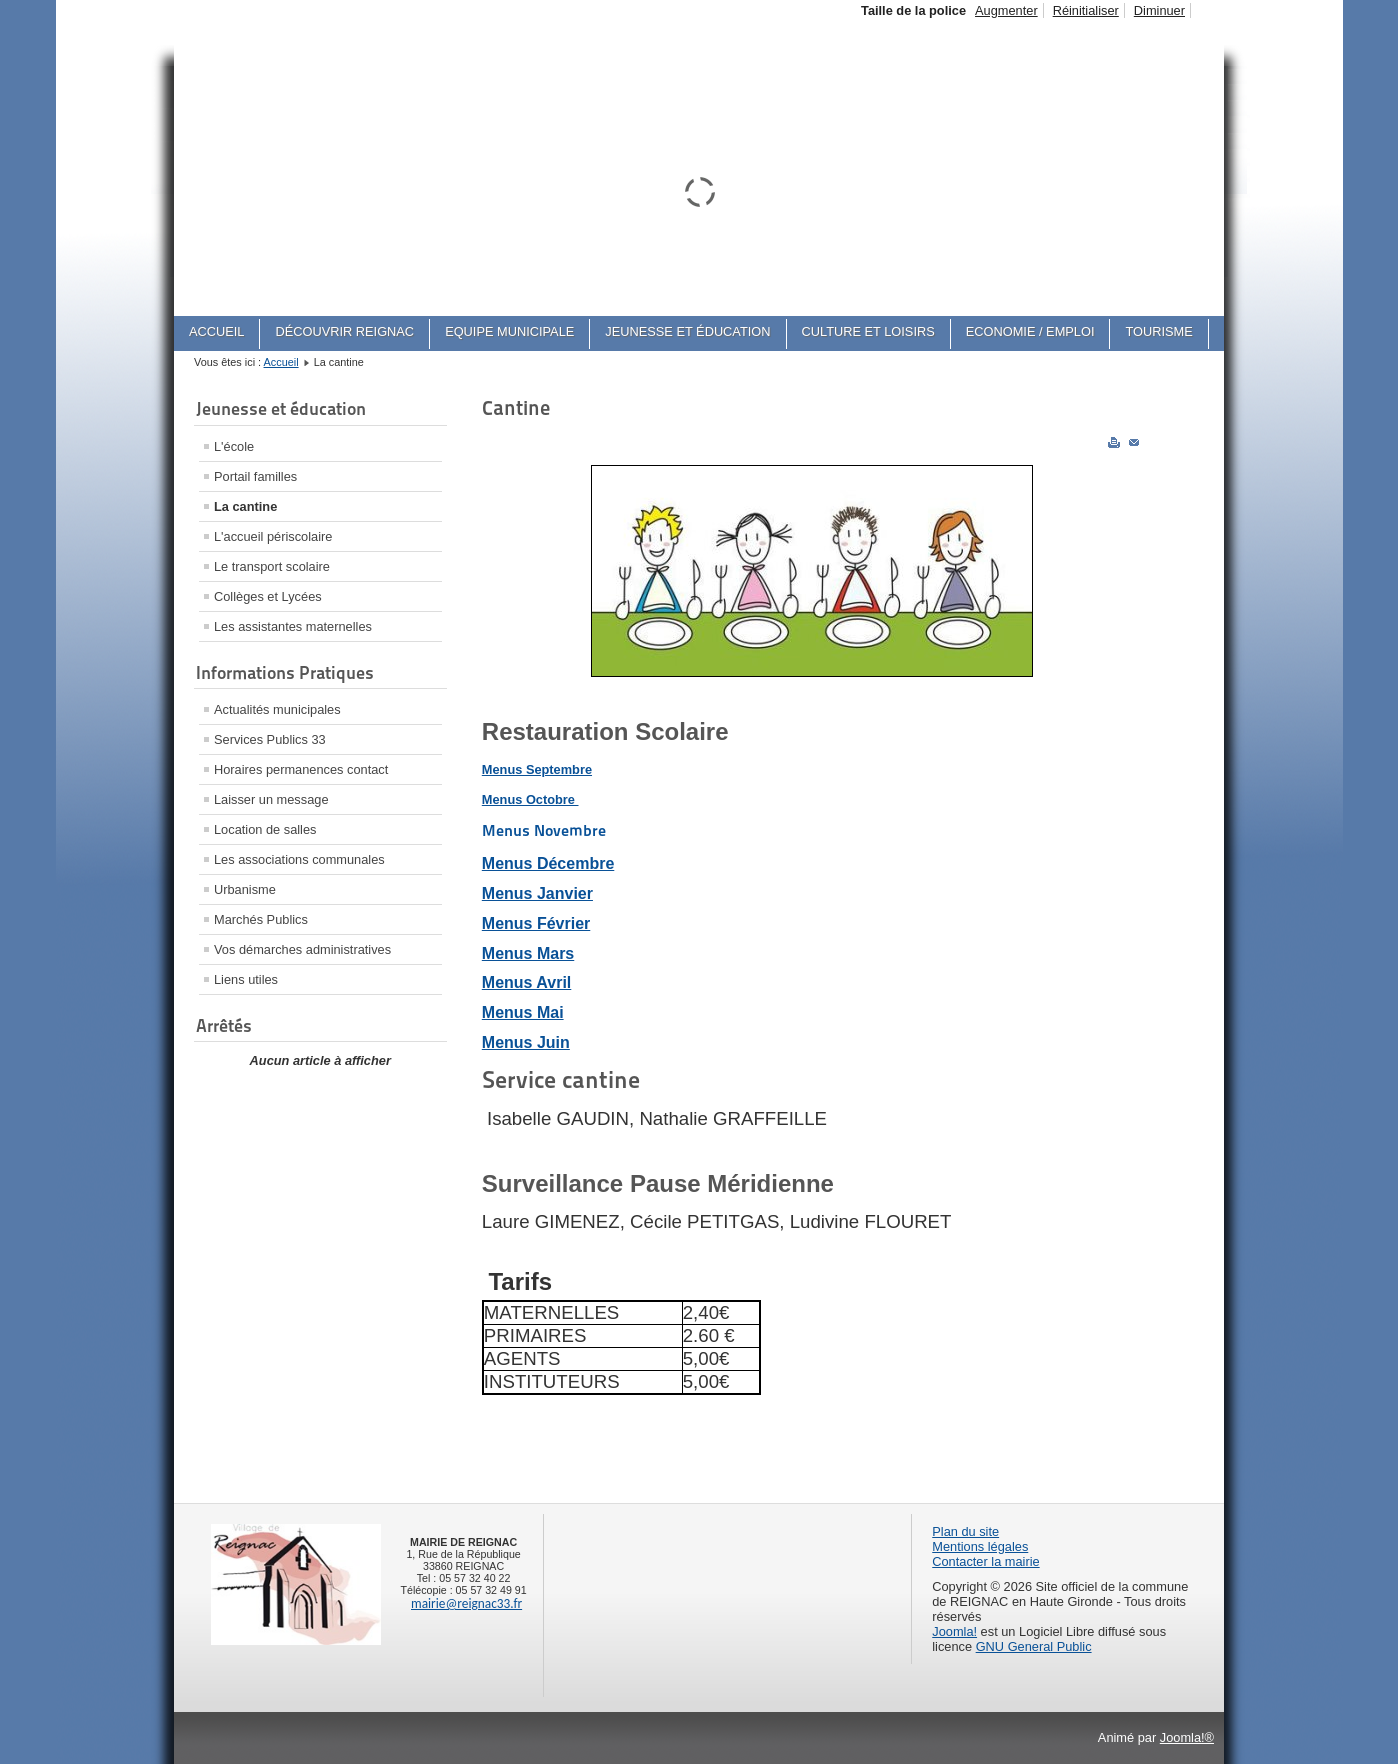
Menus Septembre (537, 769)
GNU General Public (1034, 1646)
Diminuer (1159, 10)
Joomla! (954, 1631)
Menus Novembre (544, 830)
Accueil (281, 362)
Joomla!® (1187, 1737)
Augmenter (1006, 10)
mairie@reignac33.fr (466, 1603)
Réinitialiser (1086, 10)
